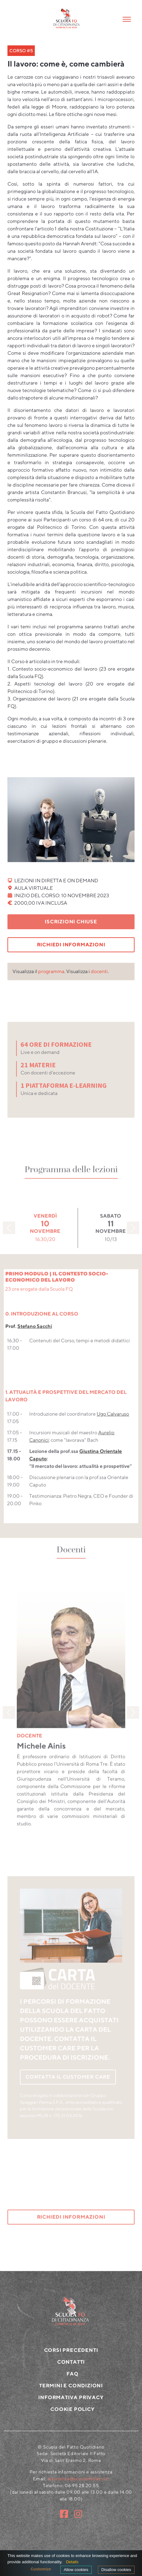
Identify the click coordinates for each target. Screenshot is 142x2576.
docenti (99, 971)
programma (51, 971)
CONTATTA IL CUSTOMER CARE (67, 2077)
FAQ (72, 2389)
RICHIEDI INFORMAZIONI (71, 945)
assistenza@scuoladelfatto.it (78, 2494)
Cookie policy (72, 2425)
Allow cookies (76, 2569)
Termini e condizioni (71, 2401)
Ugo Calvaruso (113, 1432)
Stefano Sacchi (34, 1344)
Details (72, 2562)
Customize (40, 2569)
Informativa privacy (70, 2413)
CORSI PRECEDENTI (71, 2366)
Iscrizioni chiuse (71, 922)
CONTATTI (71, 2377)
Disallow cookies (116, 2569)
